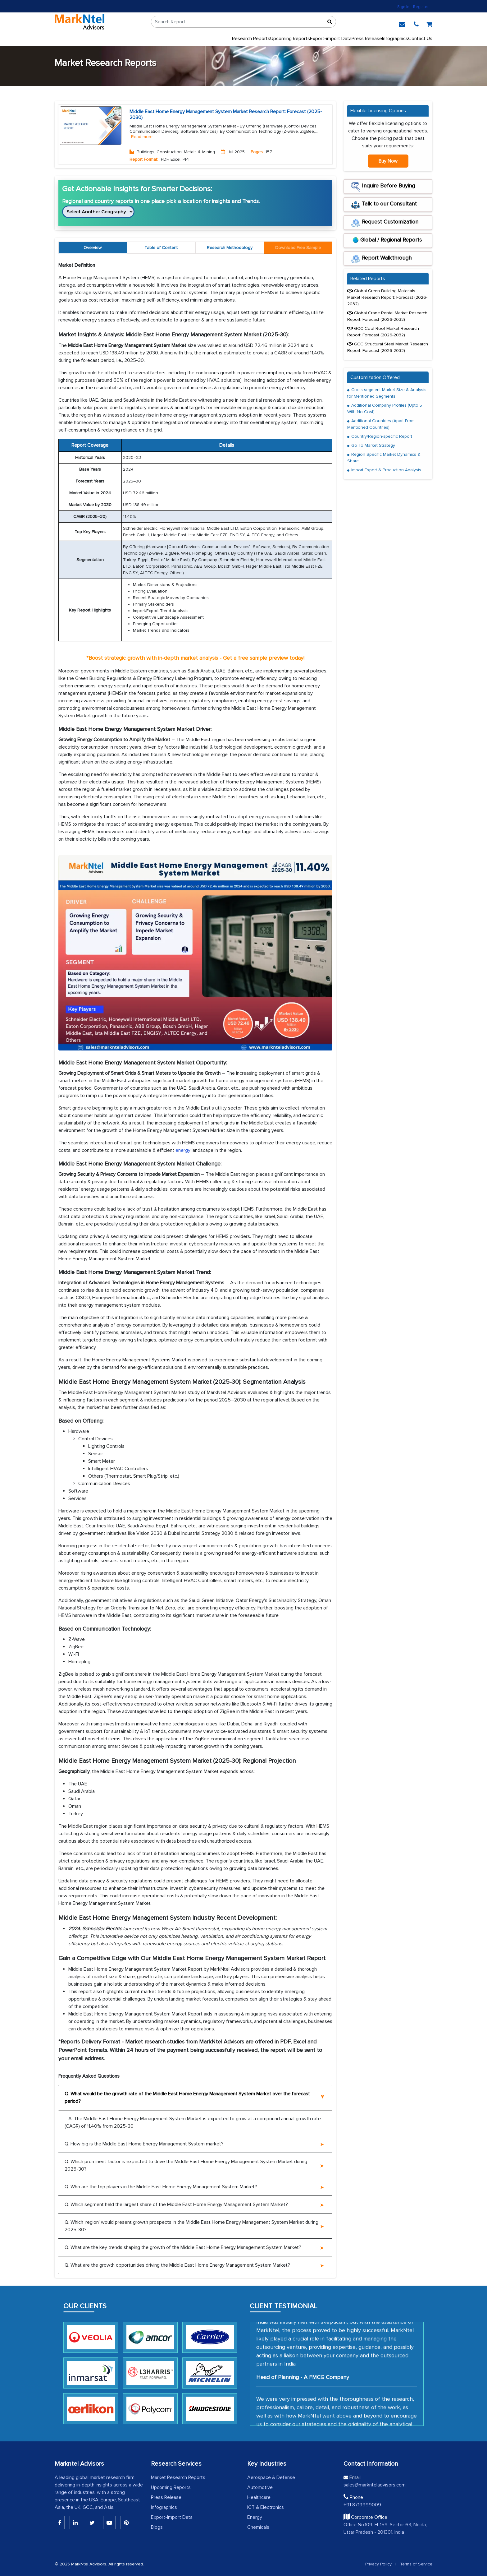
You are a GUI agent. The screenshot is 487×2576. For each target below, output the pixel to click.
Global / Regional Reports (386, 241)
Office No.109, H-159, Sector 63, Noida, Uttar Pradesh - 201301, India (385, 2528)
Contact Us (420, 38)
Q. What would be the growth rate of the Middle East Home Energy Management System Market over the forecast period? (187, 2097)
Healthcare (259, 2497)
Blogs (157, 2527)
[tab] (298, 248)
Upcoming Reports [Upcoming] (290, 38)
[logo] (79, 21)
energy (182, 1150)
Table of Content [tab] (161, 247)
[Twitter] (92, 2522)
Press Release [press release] (367, 38)
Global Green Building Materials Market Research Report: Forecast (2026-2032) (387, 297)
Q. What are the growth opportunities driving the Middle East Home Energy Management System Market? (177, 2265)
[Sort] (329, 21)
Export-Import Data (172, 2517)
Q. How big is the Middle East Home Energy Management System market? (144, 2144)
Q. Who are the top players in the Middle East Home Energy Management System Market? (161, 2187)
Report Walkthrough (381, 258)
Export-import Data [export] (331, 38)
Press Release (166, 2497)
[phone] (416, 23)
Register (421, 6)
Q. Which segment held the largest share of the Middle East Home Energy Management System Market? (176, 2204)
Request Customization (384, 223)
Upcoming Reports (171, 2487)
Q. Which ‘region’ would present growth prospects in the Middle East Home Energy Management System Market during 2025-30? (191, 2226)
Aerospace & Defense (271, 2477)
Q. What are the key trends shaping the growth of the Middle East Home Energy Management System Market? (183, 2247)
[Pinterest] (126, 2522)
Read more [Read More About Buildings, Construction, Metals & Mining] (141, 136)
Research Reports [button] (251, 38)
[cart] (429, 23)
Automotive (260, 2487)
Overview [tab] (93, 247)
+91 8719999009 (362, 2505)
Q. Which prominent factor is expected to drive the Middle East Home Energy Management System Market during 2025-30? (186, 2165)
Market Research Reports (178, 2477)
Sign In (403, 6)
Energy (254, 2517)
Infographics (395, 38)
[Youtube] (109, 2522)
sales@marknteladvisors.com (375, 2485)
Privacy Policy (378, 2564)
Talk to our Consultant (384, 205)
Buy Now (388, 161)
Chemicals (258, 2527)
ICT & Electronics (265, 2507)
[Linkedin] (60, 2522)
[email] (402, 23)
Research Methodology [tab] (230, 247)
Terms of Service (416, 2564)
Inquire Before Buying (383, 187)
